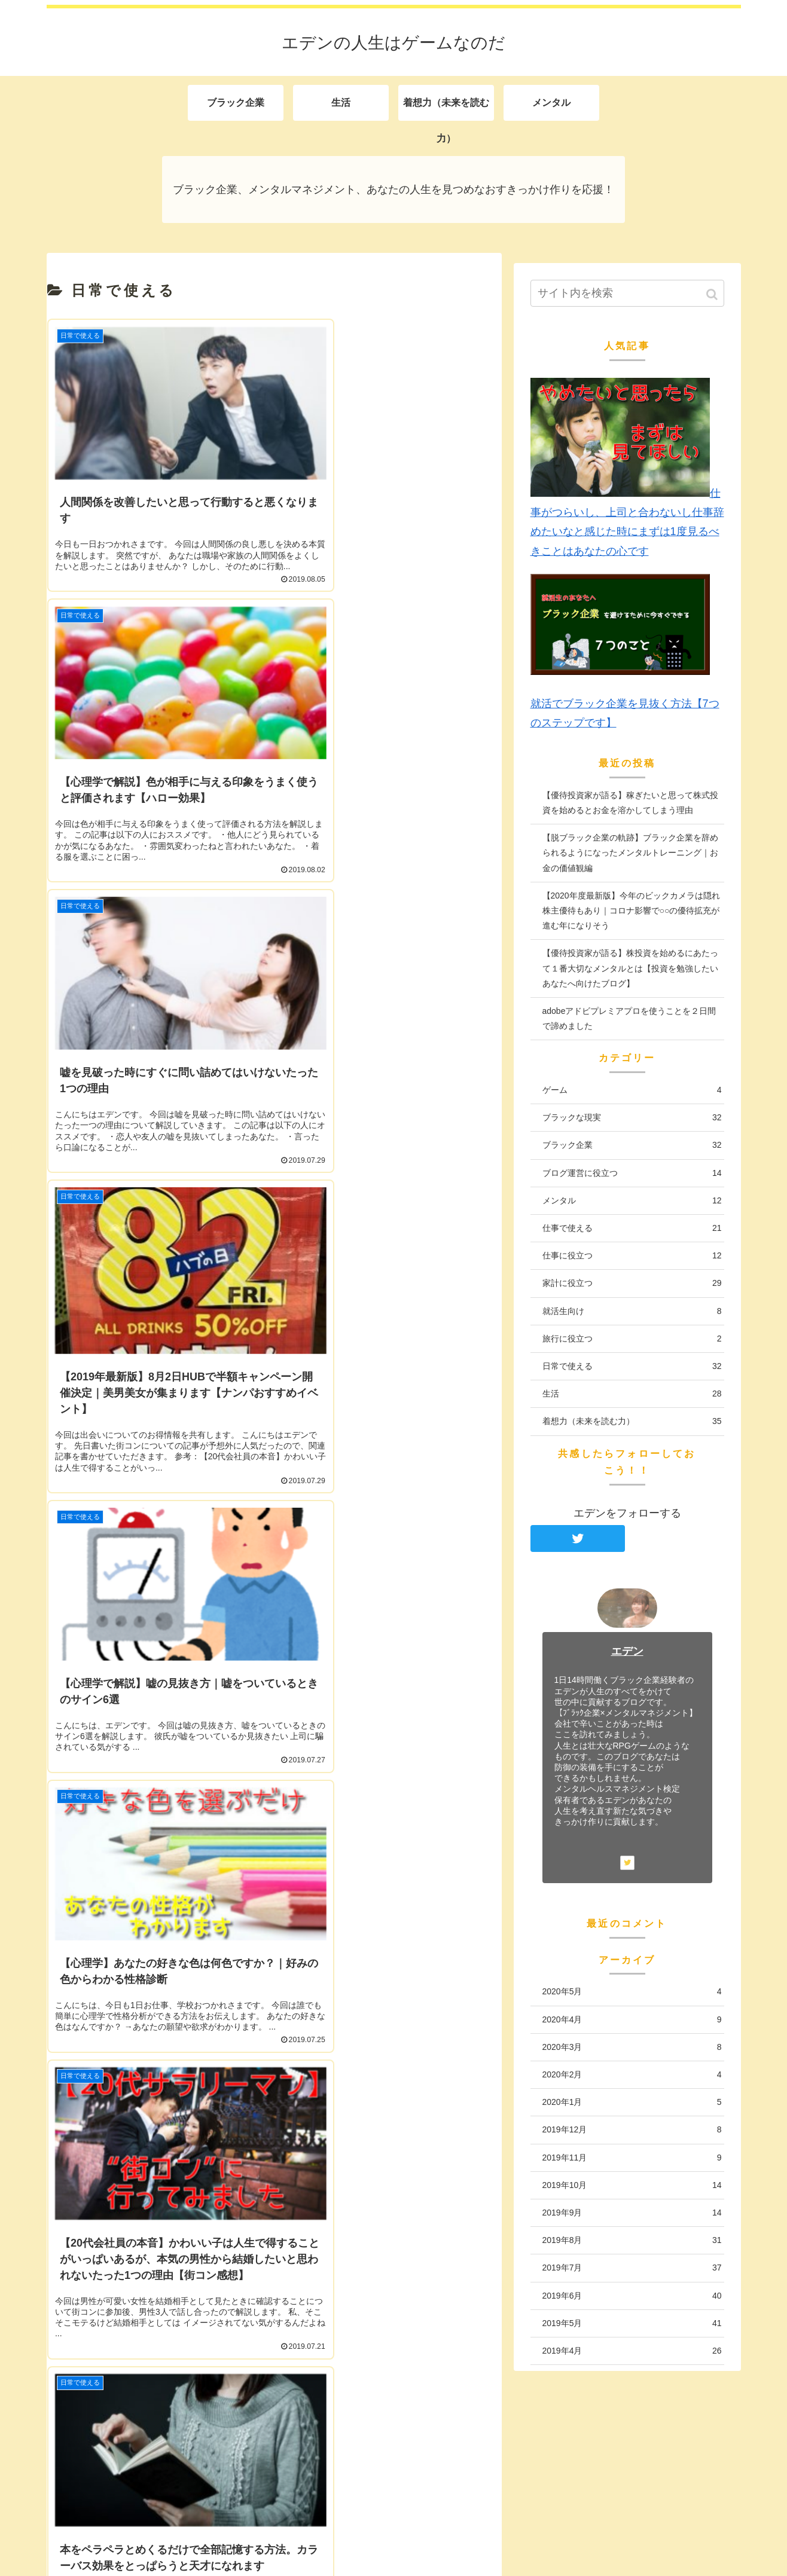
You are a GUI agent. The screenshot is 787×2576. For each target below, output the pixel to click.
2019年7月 (632, 2267)
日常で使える (632, 1366)
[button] (712, 294)
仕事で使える (632, 1228)
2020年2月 (632, 2074)
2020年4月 (632, 2019)
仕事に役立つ (632, 1255)
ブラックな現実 (632, 1117)
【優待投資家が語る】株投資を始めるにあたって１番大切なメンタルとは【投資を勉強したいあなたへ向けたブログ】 (630, 968)
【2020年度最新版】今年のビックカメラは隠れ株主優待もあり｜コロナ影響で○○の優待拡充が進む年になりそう (631, 910)
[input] (627, 293)
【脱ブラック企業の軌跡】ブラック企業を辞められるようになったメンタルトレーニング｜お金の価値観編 (630, 852)
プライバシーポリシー (112, 2470)
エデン (627, 1651)
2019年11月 (632, 2157)
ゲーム (632, 1090)
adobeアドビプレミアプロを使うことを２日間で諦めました (629, 1018)
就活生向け (632, 1311)
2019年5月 (632, 2323)
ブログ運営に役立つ (632, 1173)
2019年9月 (632, 2212)
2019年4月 (632, 2350)
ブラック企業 (632, 1145)
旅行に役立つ (632, 1338)
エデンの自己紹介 (102, 2438)
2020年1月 (632, 2102)
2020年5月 (632, 1991)
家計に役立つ (632, 1283)
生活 (632, 1393)
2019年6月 (632, 2295)
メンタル (632, 1200)
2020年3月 (632, 2047)
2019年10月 (632, 2185)
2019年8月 (632, 2240)
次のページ (274, 1739)
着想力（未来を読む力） (632, 1421)
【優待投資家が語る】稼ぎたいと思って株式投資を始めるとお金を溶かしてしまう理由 (630, 802)
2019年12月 (632, 2129)
